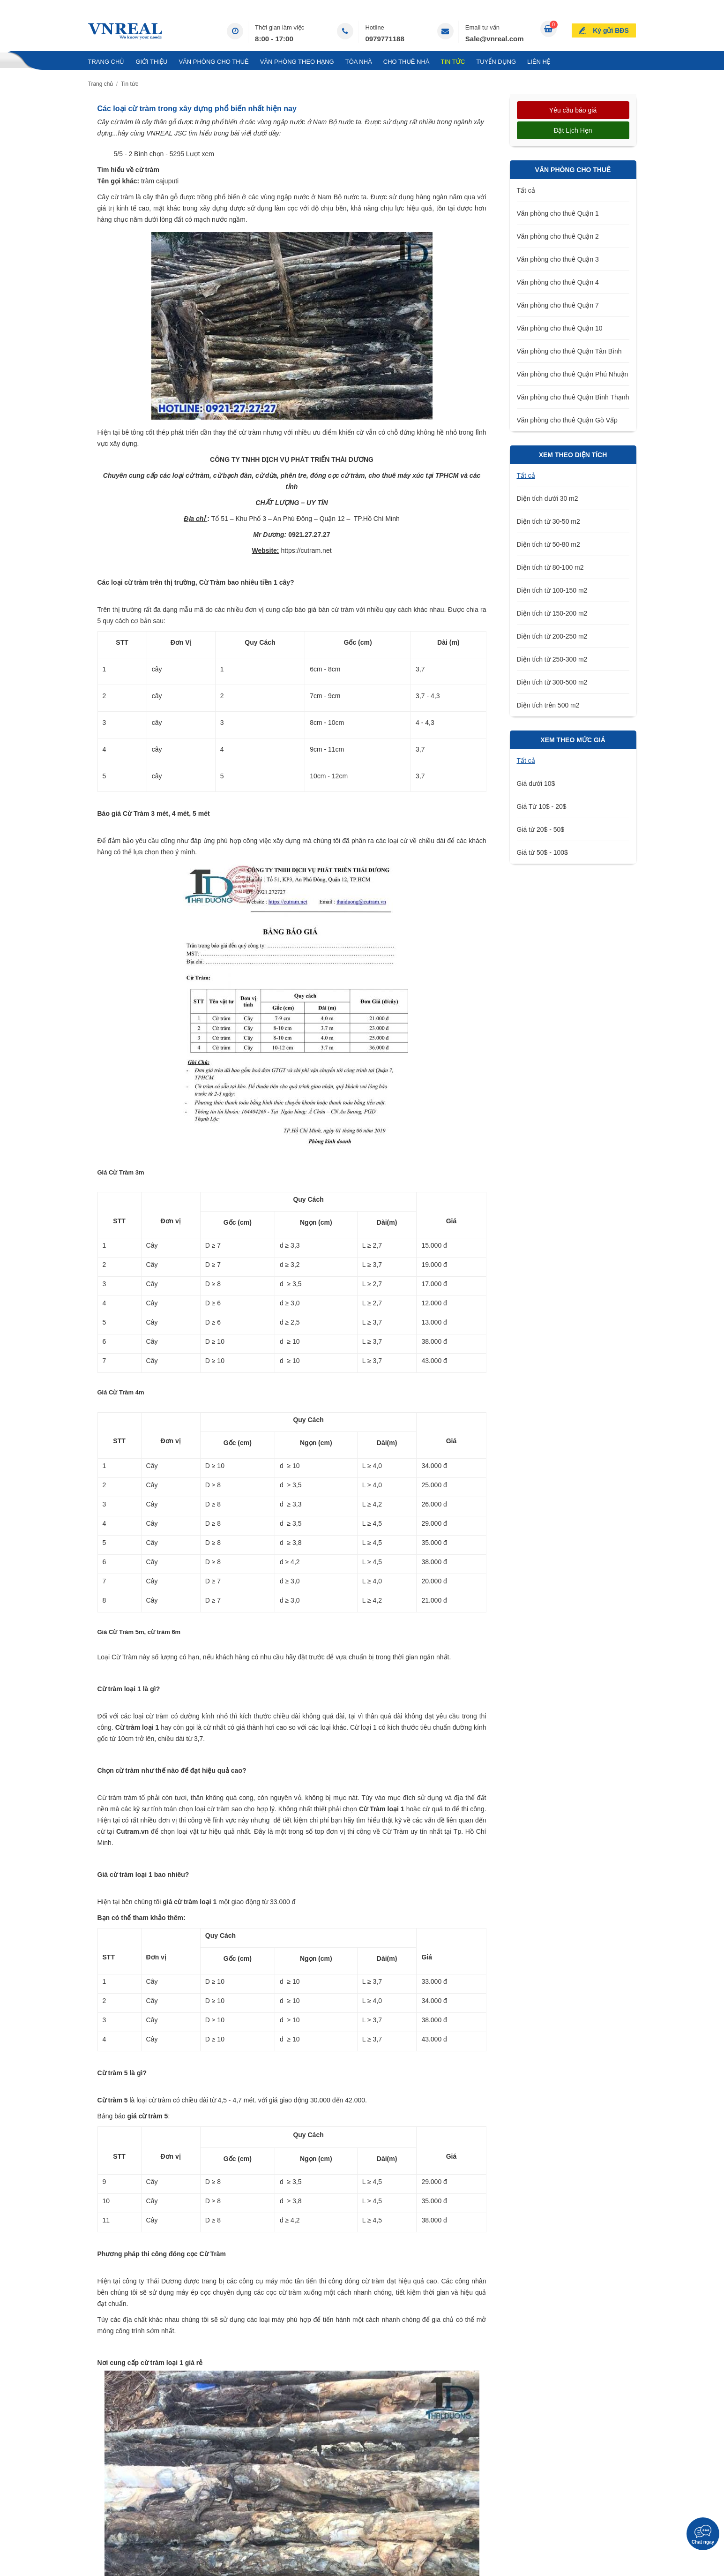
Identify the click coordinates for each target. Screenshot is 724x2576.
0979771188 (384, 39)
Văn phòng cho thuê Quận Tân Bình (569, 351)
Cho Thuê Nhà (406, 61)
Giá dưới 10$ (536, 783)
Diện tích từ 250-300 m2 (552, 659)
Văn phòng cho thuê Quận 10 (560, 328)
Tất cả (526, 190)
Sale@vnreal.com (494, 39)
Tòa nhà (358, 61)
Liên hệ (538, 61)
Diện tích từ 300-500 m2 (552, 682)
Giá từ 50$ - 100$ (542, 852)
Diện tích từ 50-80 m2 (548, 544)
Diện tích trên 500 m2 (548, 705)
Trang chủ (106, 61)
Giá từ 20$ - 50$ (541, 829)
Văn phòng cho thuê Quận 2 (558, 236)
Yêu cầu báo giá (573, 110)
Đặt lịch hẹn (572, 130)
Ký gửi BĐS (611, 30)
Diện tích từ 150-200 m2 (552, 613)
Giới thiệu (151, 61)
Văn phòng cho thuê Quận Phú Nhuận (572, 374)
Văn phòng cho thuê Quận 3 (558, 259)
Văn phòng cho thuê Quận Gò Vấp (567, 420)
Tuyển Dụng (496, 61)
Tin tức (453, 61)
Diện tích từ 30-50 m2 (548, 521)
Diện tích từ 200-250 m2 (552, 636)
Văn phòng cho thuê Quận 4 (558, 282)
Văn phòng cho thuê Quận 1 (558, 213)
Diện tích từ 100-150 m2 (552, 590)
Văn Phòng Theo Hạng (297, 61)
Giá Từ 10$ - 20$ (542, 806)
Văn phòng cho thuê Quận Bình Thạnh (573, 397)
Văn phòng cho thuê (213, 61)
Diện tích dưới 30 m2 (547, 498)
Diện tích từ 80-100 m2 (550, 567)
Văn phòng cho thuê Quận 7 (558, 305)
